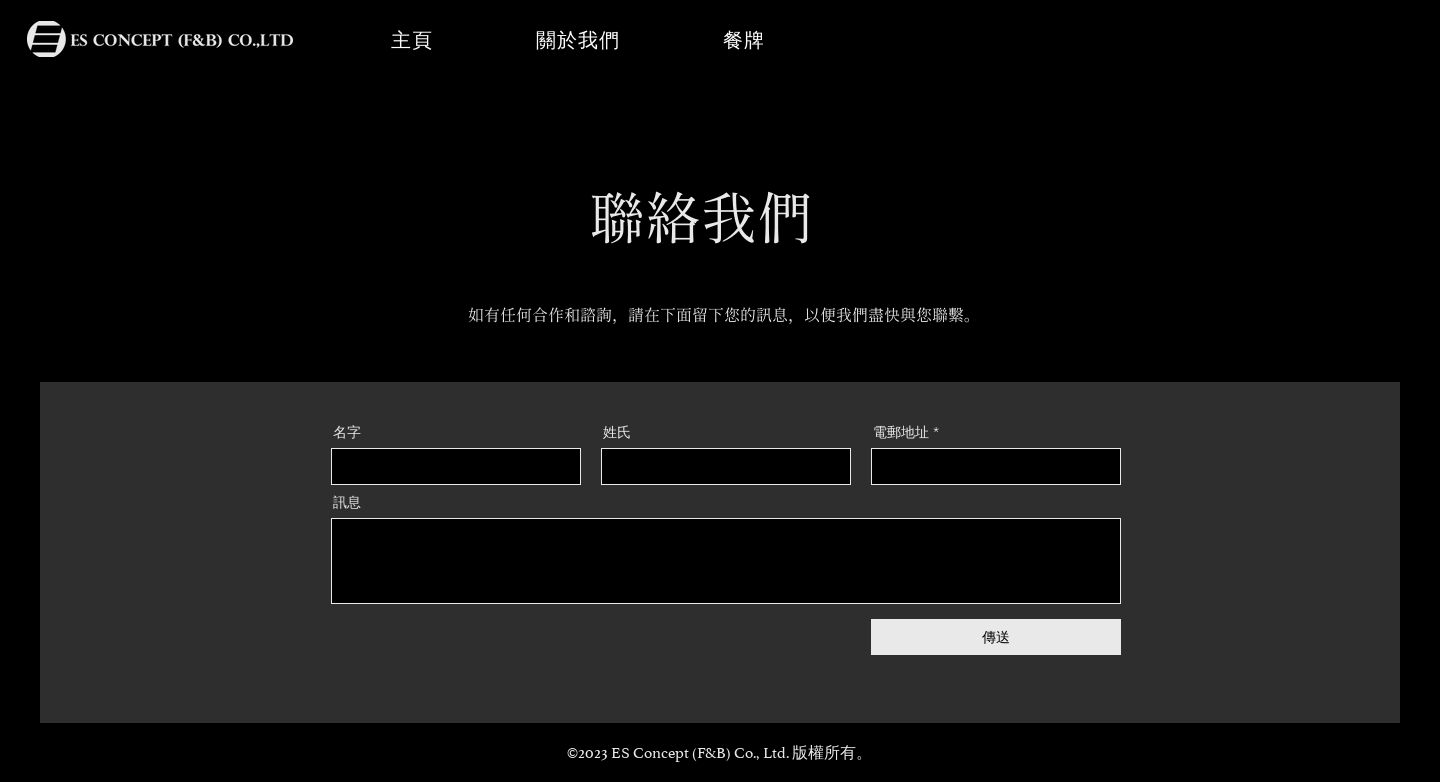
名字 (347, 432)
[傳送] (996, 637)
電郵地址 (901, 432)
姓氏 (617, 432)
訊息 (347, 502)
